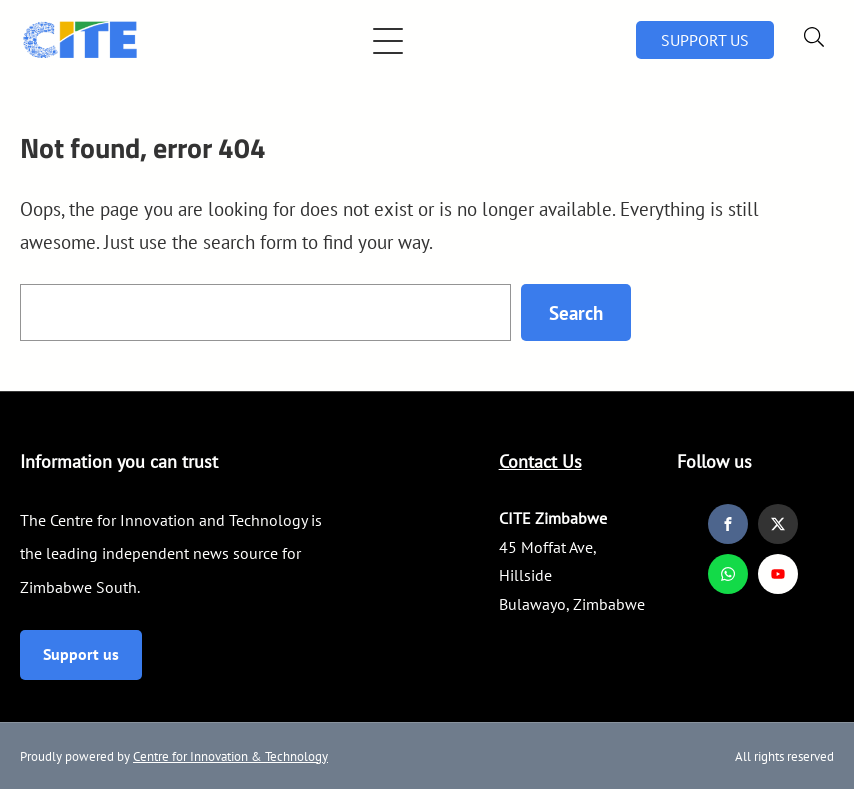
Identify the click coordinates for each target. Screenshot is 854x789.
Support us (81, 654)
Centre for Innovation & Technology (230, 756)
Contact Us (540, 461)
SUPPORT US (705, 40)
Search (576, 312)
